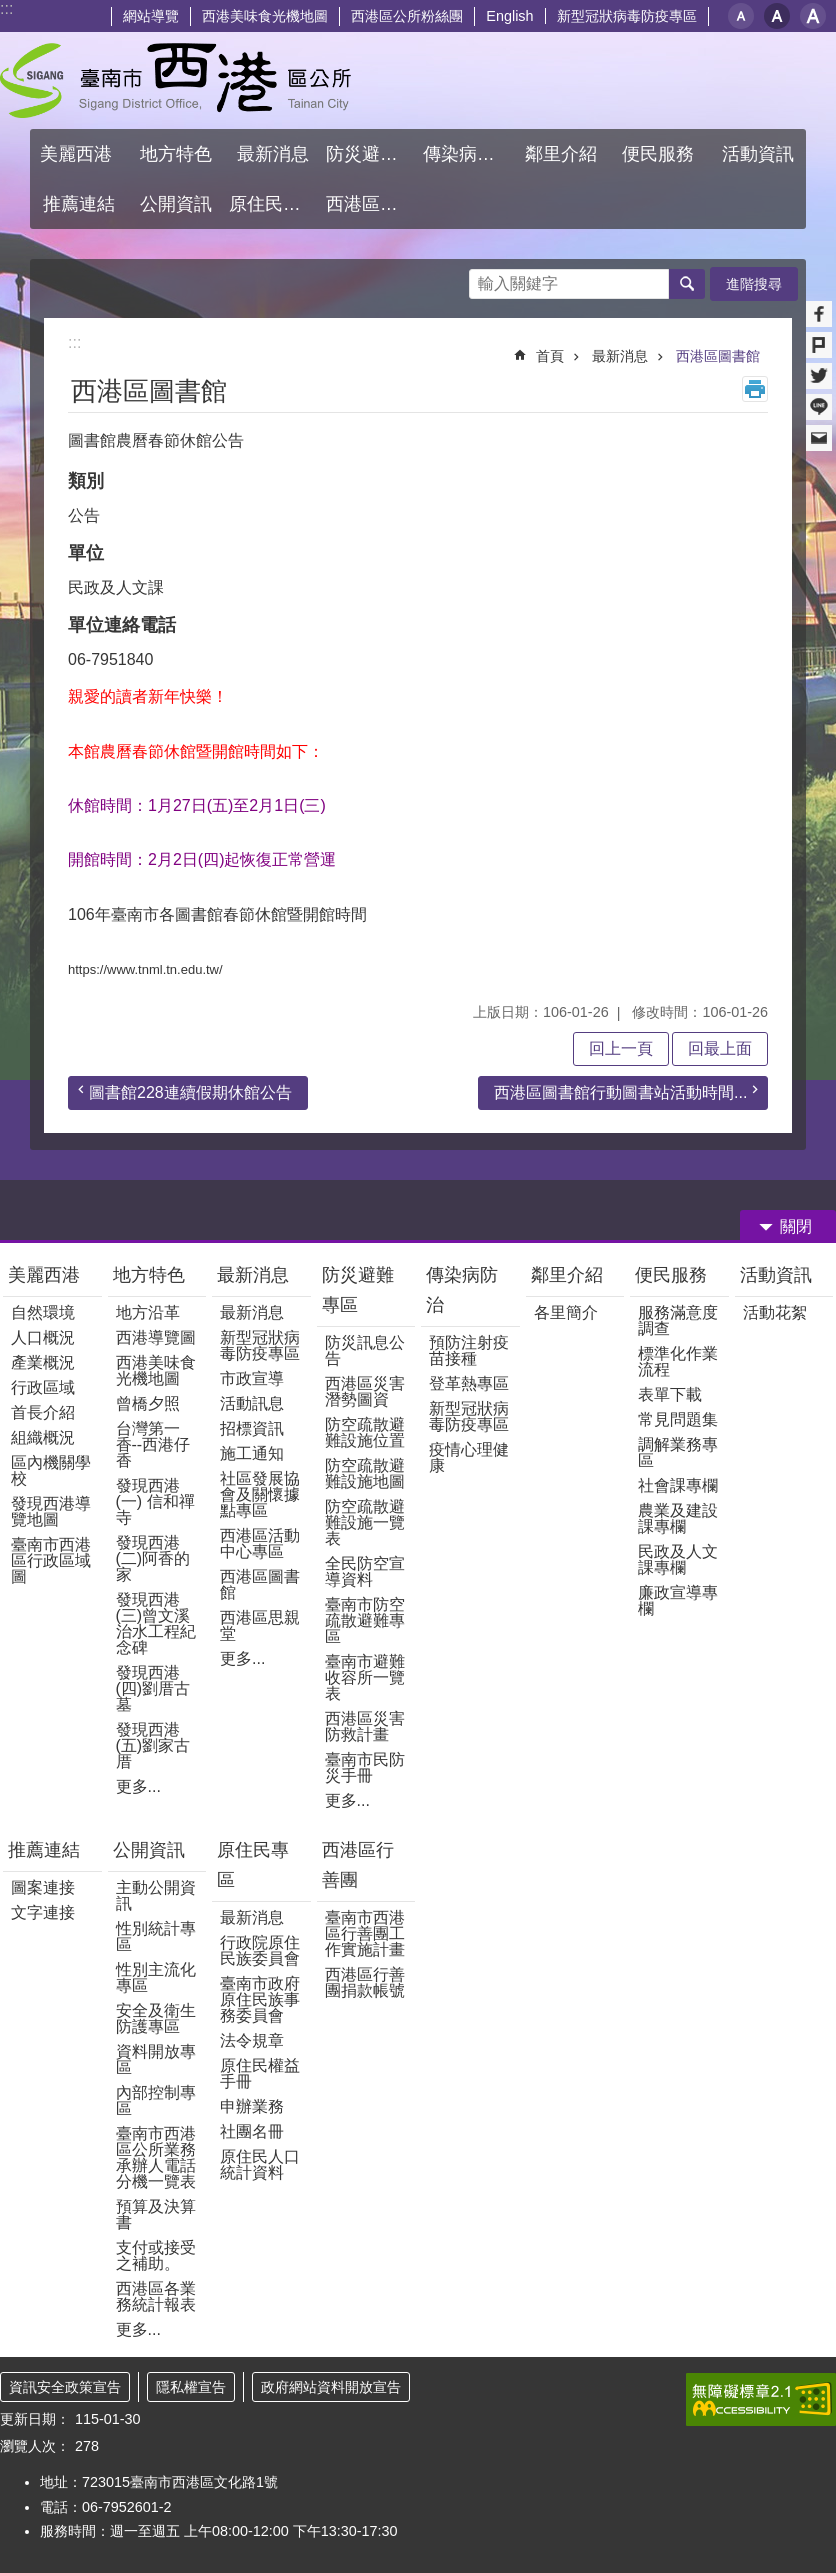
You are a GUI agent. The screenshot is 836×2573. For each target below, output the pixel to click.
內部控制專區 (156, 2100)
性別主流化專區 (156, 1977)
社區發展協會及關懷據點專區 (260, 1494)
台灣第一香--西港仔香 (153, 1444)
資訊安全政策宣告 (65, 2387)
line (819, 407)
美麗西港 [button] (78, 154)
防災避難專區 (358, 1290)
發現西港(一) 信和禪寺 (155, 1501)
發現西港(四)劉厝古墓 (153, 1688)
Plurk (819, 345)
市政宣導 (252, 1378)
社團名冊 (252, 2131)
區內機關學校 (51, 1470)
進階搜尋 (754, 284)
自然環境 (43, 1312)
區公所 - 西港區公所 (175, 80)
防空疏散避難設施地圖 (365, 1473)
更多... (138, 1786)
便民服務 (673, 1275)
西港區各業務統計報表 (156, 2296)
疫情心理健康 (469, 1457)
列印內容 (755, 389)
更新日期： (35, 2419)
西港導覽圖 (156, 1337)
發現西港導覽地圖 (51, 1511)
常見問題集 (678, 1419)
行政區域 (43, 1387)
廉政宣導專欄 (678, 1600)
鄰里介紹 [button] (563, 154)
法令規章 (252, 2040)
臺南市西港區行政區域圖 (51, 1560)
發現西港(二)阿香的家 (153, 1558)
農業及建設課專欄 (678, 1518)
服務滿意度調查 (678, 1320)
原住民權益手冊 (260, 2073)
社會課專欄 (678, 1485)
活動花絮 (775, 1312)
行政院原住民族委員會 (260, 1950)
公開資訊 (149, 1850)
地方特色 (149, 1275)
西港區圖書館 (718, 356)
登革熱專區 (469, 1383)
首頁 (550, 356)
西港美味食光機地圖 (265, 16)
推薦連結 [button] (79, 204)
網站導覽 (151, 16)
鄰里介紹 (569, 1275)
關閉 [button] (796, 1226)
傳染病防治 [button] (468, 154)
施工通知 (252, 1453)
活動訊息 (252, 1403)
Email (819, 438)
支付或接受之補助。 (156, 2255)
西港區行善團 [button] (372, 204)
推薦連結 (44, 1850)
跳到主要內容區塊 (10, 10)
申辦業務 (252, 2106)
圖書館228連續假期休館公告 (190, 1092)
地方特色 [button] (176, 154)
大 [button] (813, 16)
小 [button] (741, 16)
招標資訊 (252, 1428)
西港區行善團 (358, 1865)
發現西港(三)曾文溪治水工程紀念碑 (156, 1623)
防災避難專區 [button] (372, 154)
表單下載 (670, 1394)
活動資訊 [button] (758, 154)
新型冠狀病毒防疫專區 (627, 16)
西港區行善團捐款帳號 (365, 1982)
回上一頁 (621, 1048)
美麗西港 (46, 1275)
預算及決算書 (156, 2214)
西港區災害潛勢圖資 (365, 1391)
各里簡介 (566, 1312)
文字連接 (43, 1912)
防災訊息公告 (365, 1350)
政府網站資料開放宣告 (331, 2387)
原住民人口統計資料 (260, 2164)
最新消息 (620, 356)
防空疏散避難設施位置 (365, 1432)
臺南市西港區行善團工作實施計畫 (365, 1933)
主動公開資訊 (156, 1895)
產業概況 (43, 1362)
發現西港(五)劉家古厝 (153, 1745)
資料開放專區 (156, 2059)
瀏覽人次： (35, 2446)
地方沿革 (148, 1312)
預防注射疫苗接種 (469, 1350)
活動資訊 (776, 1275)
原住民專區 (253, 1865)
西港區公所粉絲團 (407, 16)
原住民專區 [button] (274, 204)
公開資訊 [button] (176, 204)
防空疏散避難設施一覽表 (365, 1522)
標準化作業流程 (678, 1361)
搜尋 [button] (687, 284)
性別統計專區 (156, 1936)
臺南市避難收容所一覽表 (365, 1677)
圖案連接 (43, 1887)
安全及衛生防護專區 (156, 2018)
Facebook (819, 314)
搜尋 (485, 278)
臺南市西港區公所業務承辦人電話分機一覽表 (156, 2157)
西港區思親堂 (260, 1625)
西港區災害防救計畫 (365, 1726)
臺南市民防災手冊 (365, 1767)
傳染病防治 (462, 1290)
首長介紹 (43, 1412)
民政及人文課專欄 (678, 1559)
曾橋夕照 (148, 1403)
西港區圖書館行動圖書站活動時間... (620, 1092)
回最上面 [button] (720, 1048)
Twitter (819, 376)
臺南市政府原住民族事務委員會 (260, 1999)
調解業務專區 (678, 1452)
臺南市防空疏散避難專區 (365, 1620)
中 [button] (777, 16)
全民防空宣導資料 (365, 1571)
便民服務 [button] (660, 154)
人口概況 (43, 1337)
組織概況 (43, 1437)
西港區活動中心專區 (260, 1543)
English (509, 16)
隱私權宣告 (191, 2387)
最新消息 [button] (273, 154)
